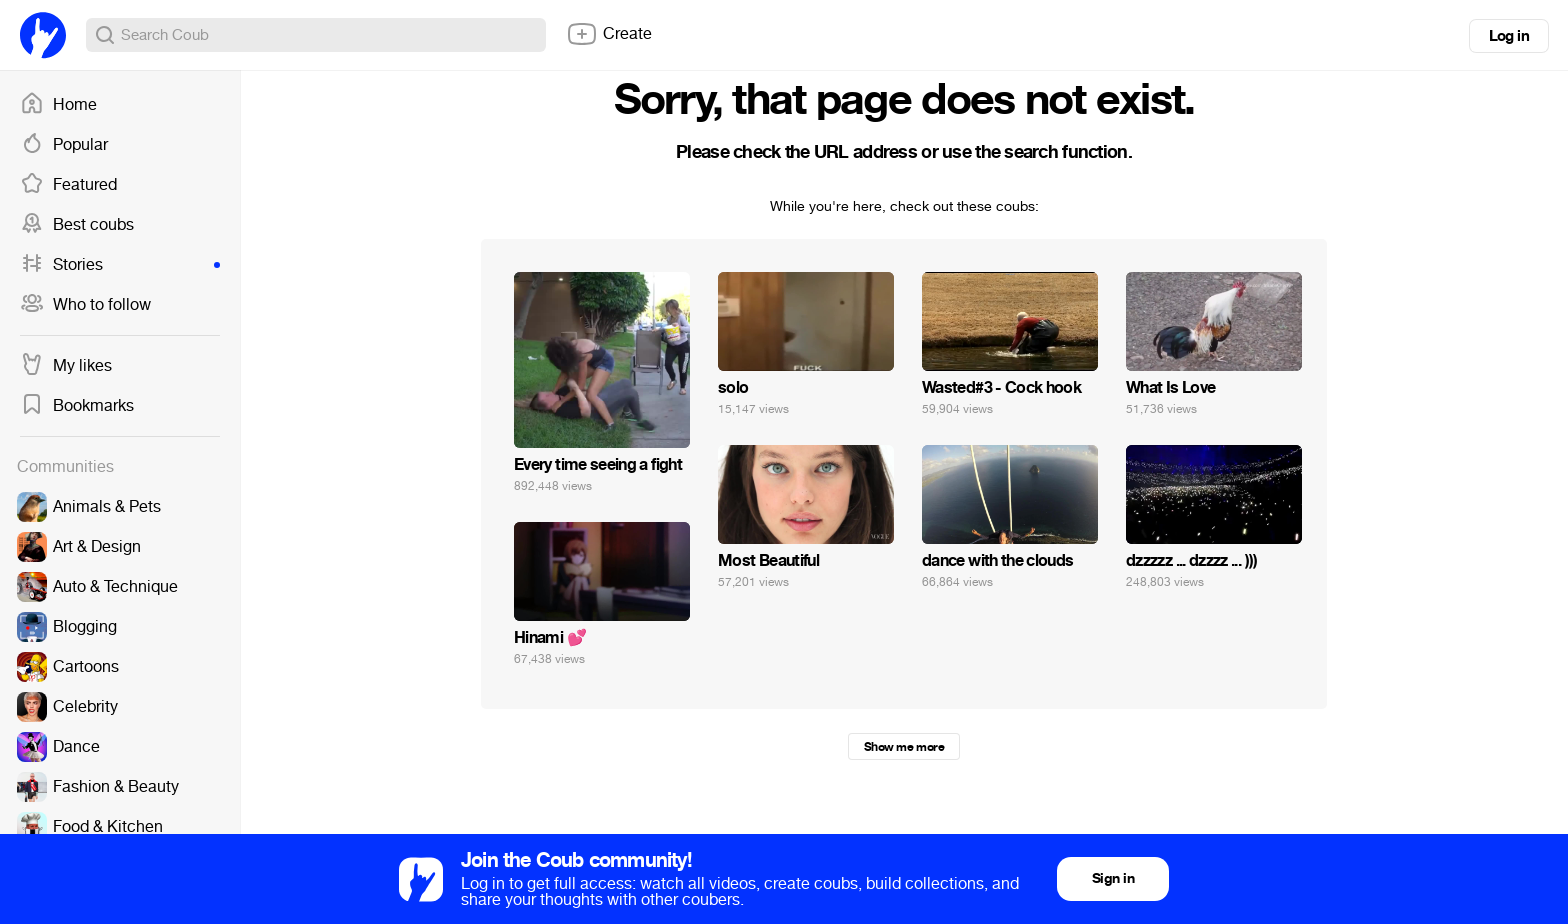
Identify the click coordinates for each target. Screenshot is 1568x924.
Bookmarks (77, 406)
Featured (68, 185)
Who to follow (85, 305)
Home (58, 105)
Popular (64, 145)
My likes (66, 366)
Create (609, 34)
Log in (1509, 36)
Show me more (904, 747)
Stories (120, 265)
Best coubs (77, 225)
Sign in (1113, 878)
